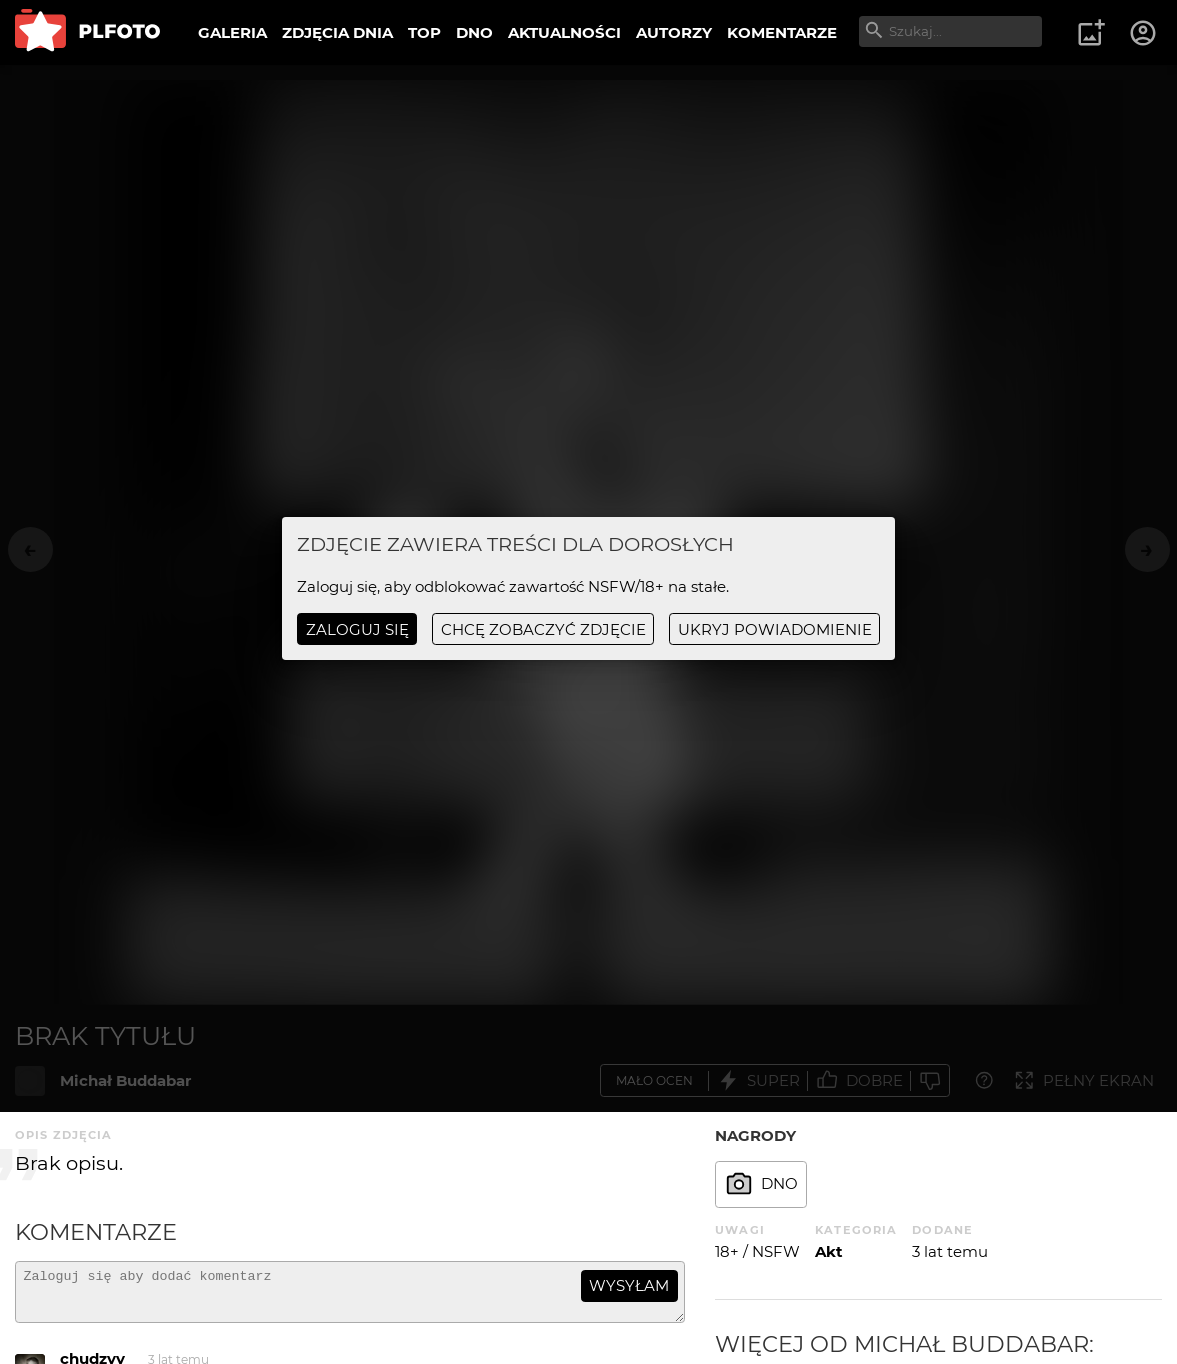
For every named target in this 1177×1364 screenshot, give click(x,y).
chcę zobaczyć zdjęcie (543, 629)
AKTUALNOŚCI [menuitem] (564, 32)
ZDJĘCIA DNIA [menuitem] (337, 32)
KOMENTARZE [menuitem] (782, 32)
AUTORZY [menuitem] (674, 32)
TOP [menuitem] (424, 32)
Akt (829, 1251)
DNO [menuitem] (474, 32)
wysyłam (629, 1285)
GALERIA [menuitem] (232, 32)
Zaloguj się (357, 629)
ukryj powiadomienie (775, 629)
